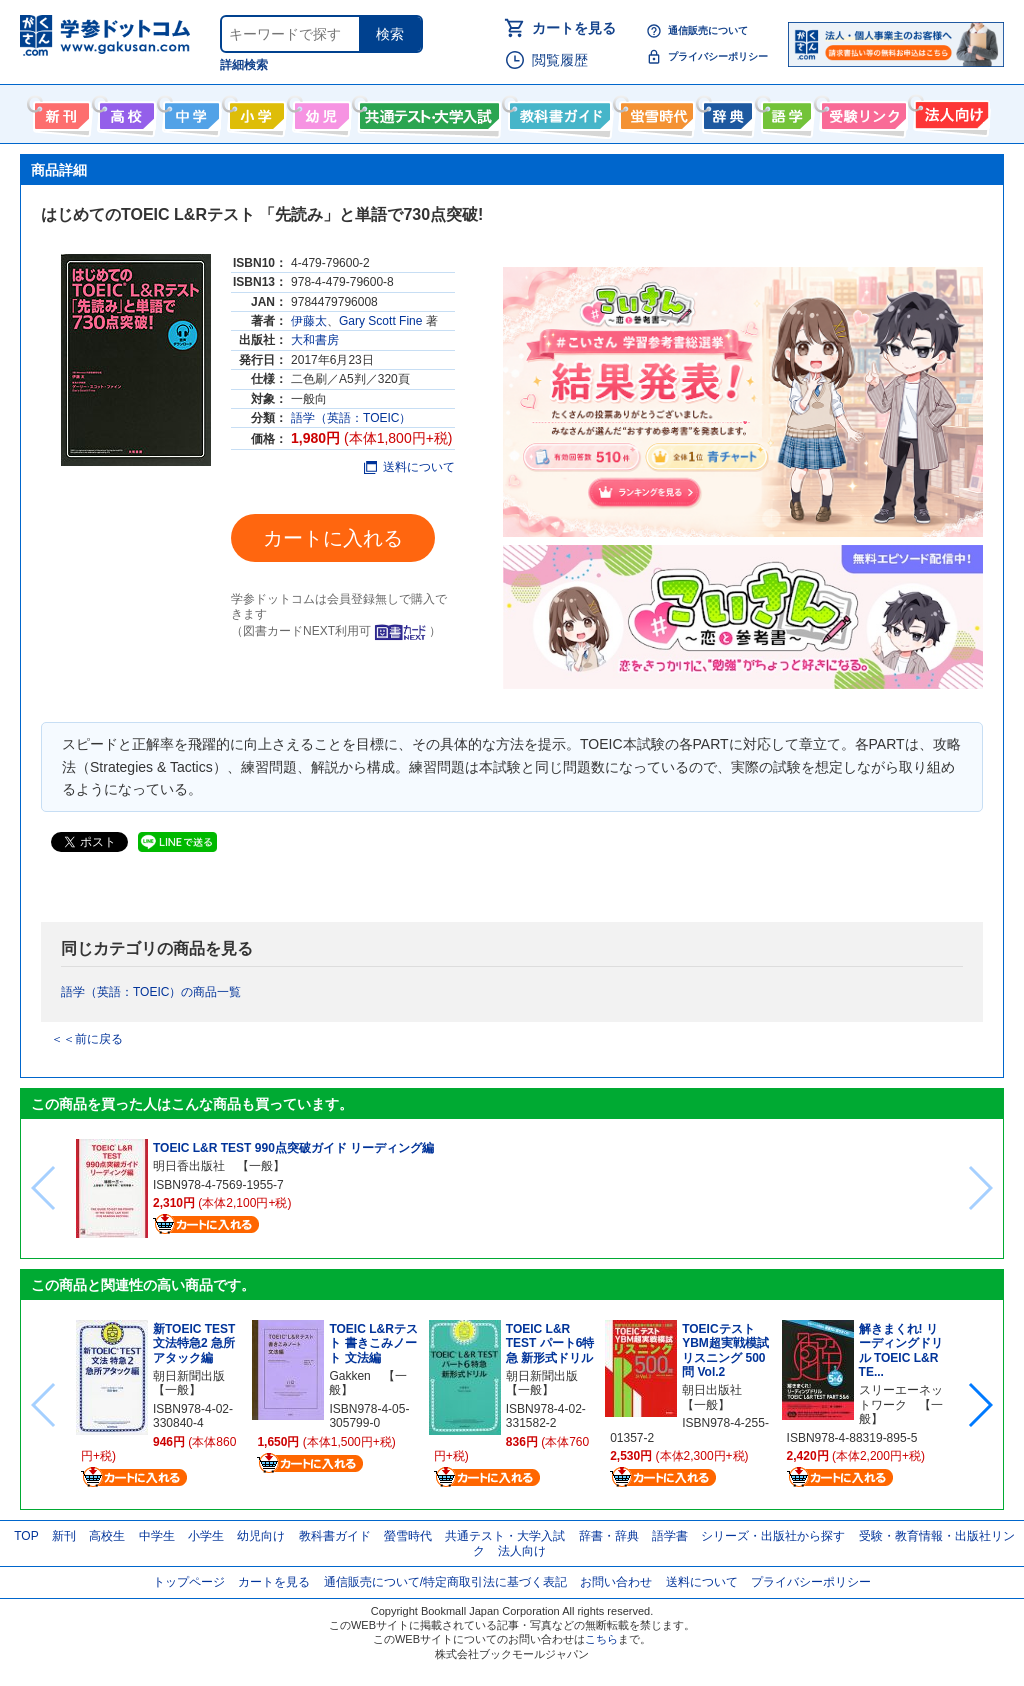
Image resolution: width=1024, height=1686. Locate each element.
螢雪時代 (654, 112)
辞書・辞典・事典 (725, 112)
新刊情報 (59, 112)
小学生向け (254, 112)
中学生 (157, 1536)
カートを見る (574, 28)
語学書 (784, 112)
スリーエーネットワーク (901, 1397)
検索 (390, 34)
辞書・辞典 (609, 1536)
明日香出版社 (189, 1166)
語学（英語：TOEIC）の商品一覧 (151, 992)
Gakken (349, 1376)
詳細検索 (244, 65)
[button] (979, 1405)
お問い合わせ (616, 1582)
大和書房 (315, 340)
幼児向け (319, 112)
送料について (409, 467)
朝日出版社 (712, 1390)
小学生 (206, 1536)
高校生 (107, 1536)
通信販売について (708, 30)
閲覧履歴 (560, 60)
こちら (601, 1639)
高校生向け (124, 112)
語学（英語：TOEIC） (351, 418)
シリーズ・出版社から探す (773, 1536)
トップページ (189, 1582)
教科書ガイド (557, 112)
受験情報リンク (861, 112)
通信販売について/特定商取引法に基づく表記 (445, 1582)
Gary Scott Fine (380, 321)
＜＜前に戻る (87, 1039)
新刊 (64, 1536)
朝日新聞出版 (189, 1376)
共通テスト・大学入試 (427, 112)
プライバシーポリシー (718, 56)
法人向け (949, 112)
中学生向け (189, 112)
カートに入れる (333, 538)
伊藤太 (309, 321)
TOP (26, 1536)
